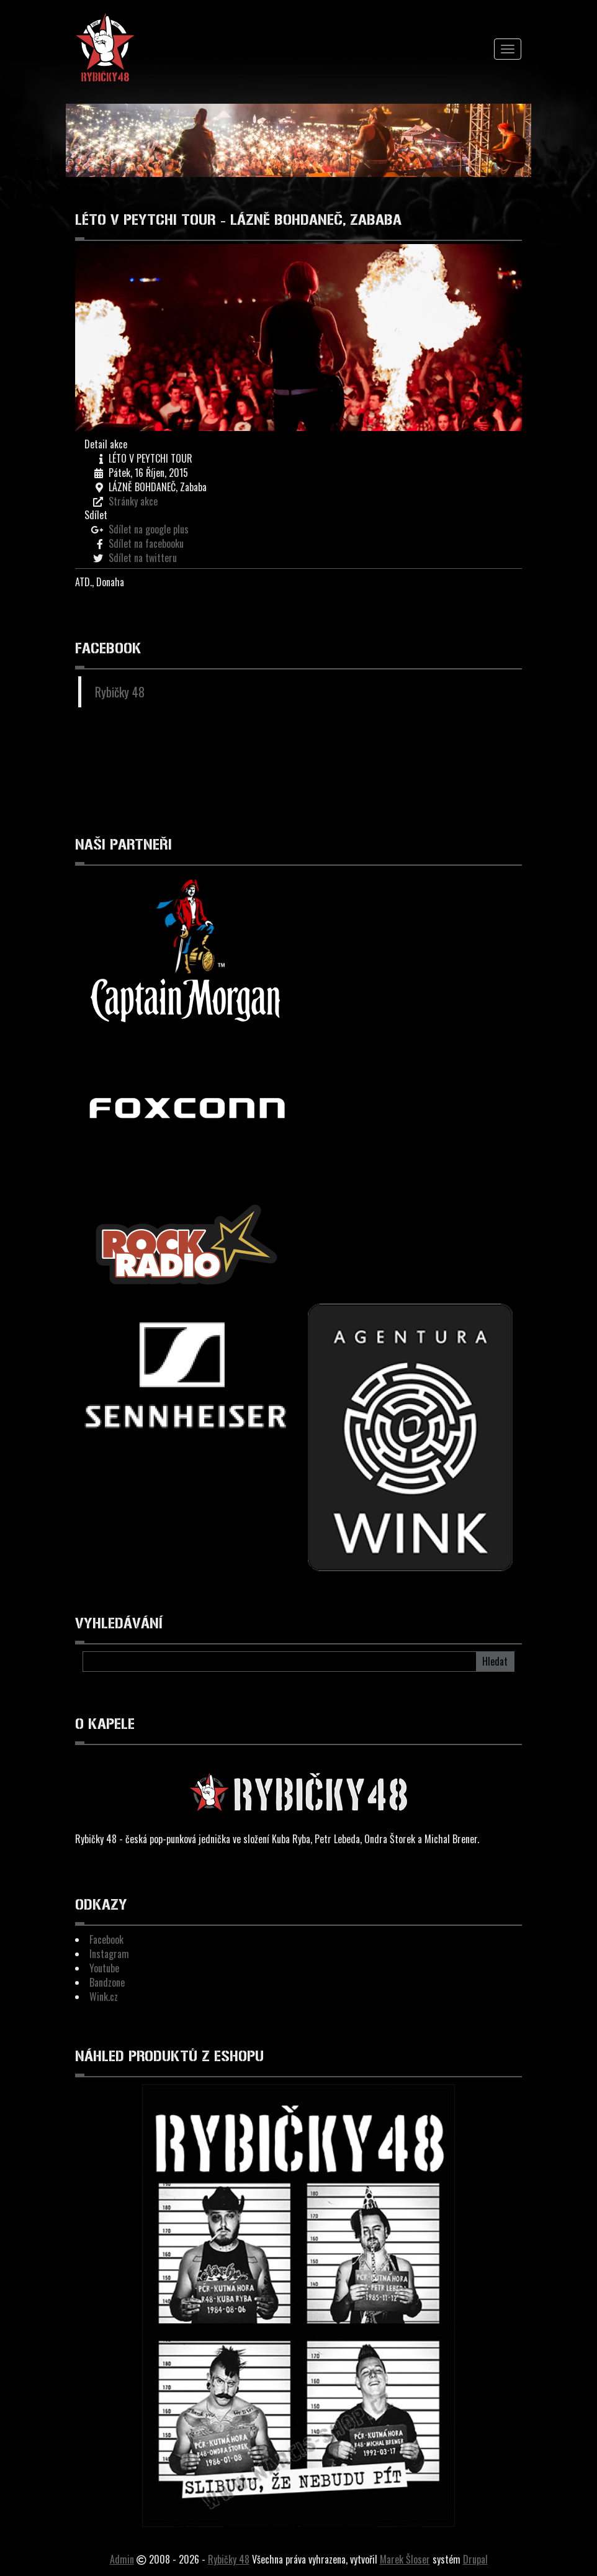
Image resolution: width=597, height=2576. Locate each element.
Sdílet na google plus (149, 529)
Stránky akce (133, 501)
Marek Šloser (405, 2559)
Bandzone (107, 1982)
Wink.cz (103, 1996)
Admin (122, 2559)
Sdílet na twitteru (143, 557)
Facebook (106, 1939)
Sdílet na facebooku (146, 543)
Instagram (109, 1953)
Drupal (475, 2559)
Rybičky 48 (120, 692)
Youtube (104, 1968)
